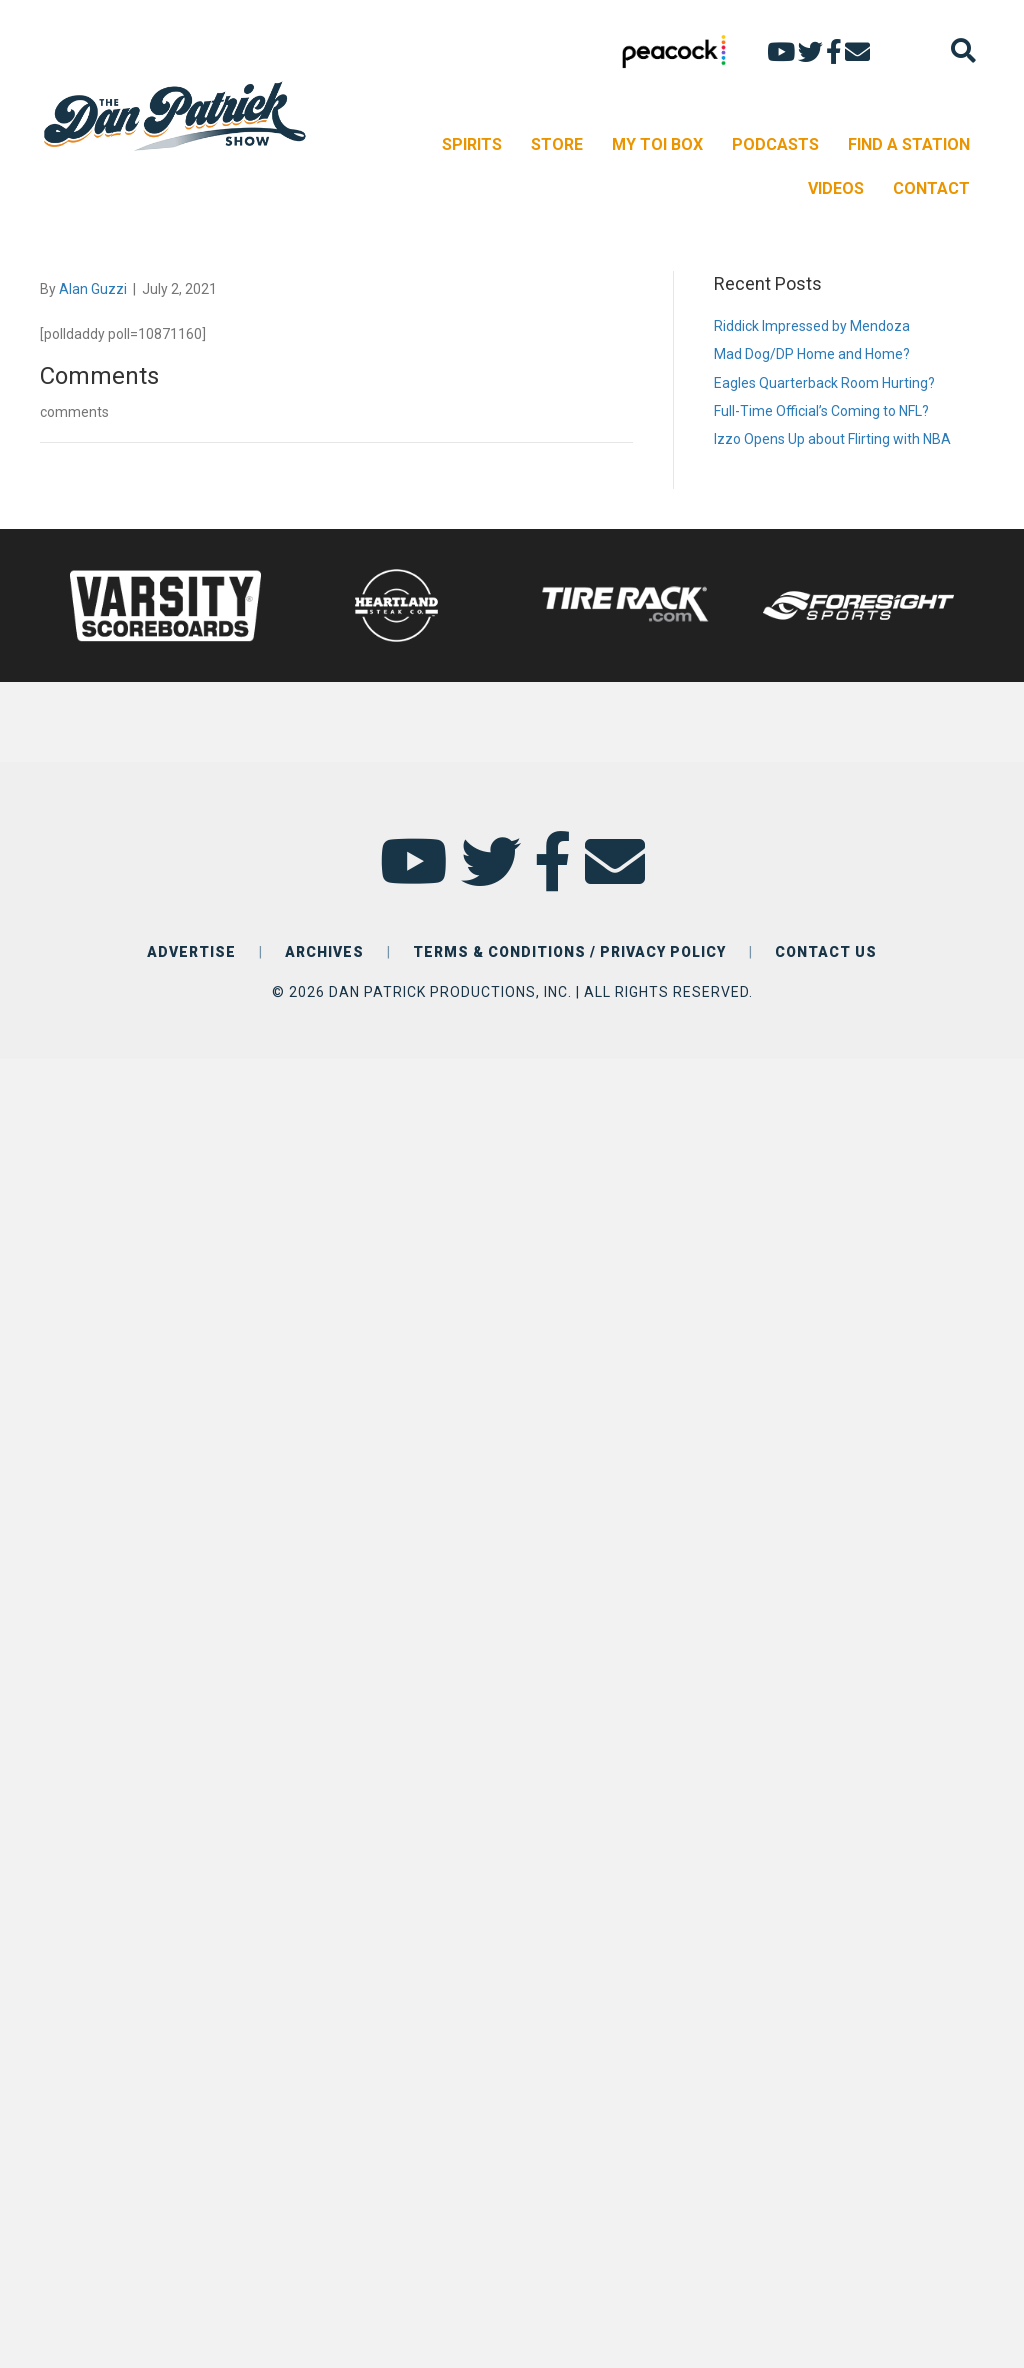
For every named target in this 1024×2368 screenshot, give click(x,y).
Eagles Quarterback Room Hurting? (824, 383)
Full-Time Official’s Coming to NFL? (821, 411)
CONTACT (931, 188)
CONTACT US (826, 952)
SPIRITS (472, 144)
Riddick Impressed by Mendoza (812, 326)
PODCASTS (775, 144)
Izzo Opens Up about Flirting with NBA (832, 439)
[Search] (963, 50)
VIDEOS (836, 188)
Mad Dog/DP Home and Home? (812, 354)
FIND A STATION (909, 144)
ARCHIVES (324, 952)
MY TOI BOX (657, 144)
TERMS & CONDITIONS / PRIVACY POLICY (569, 952)
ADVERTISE (191, 952)
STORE (557, 144)
